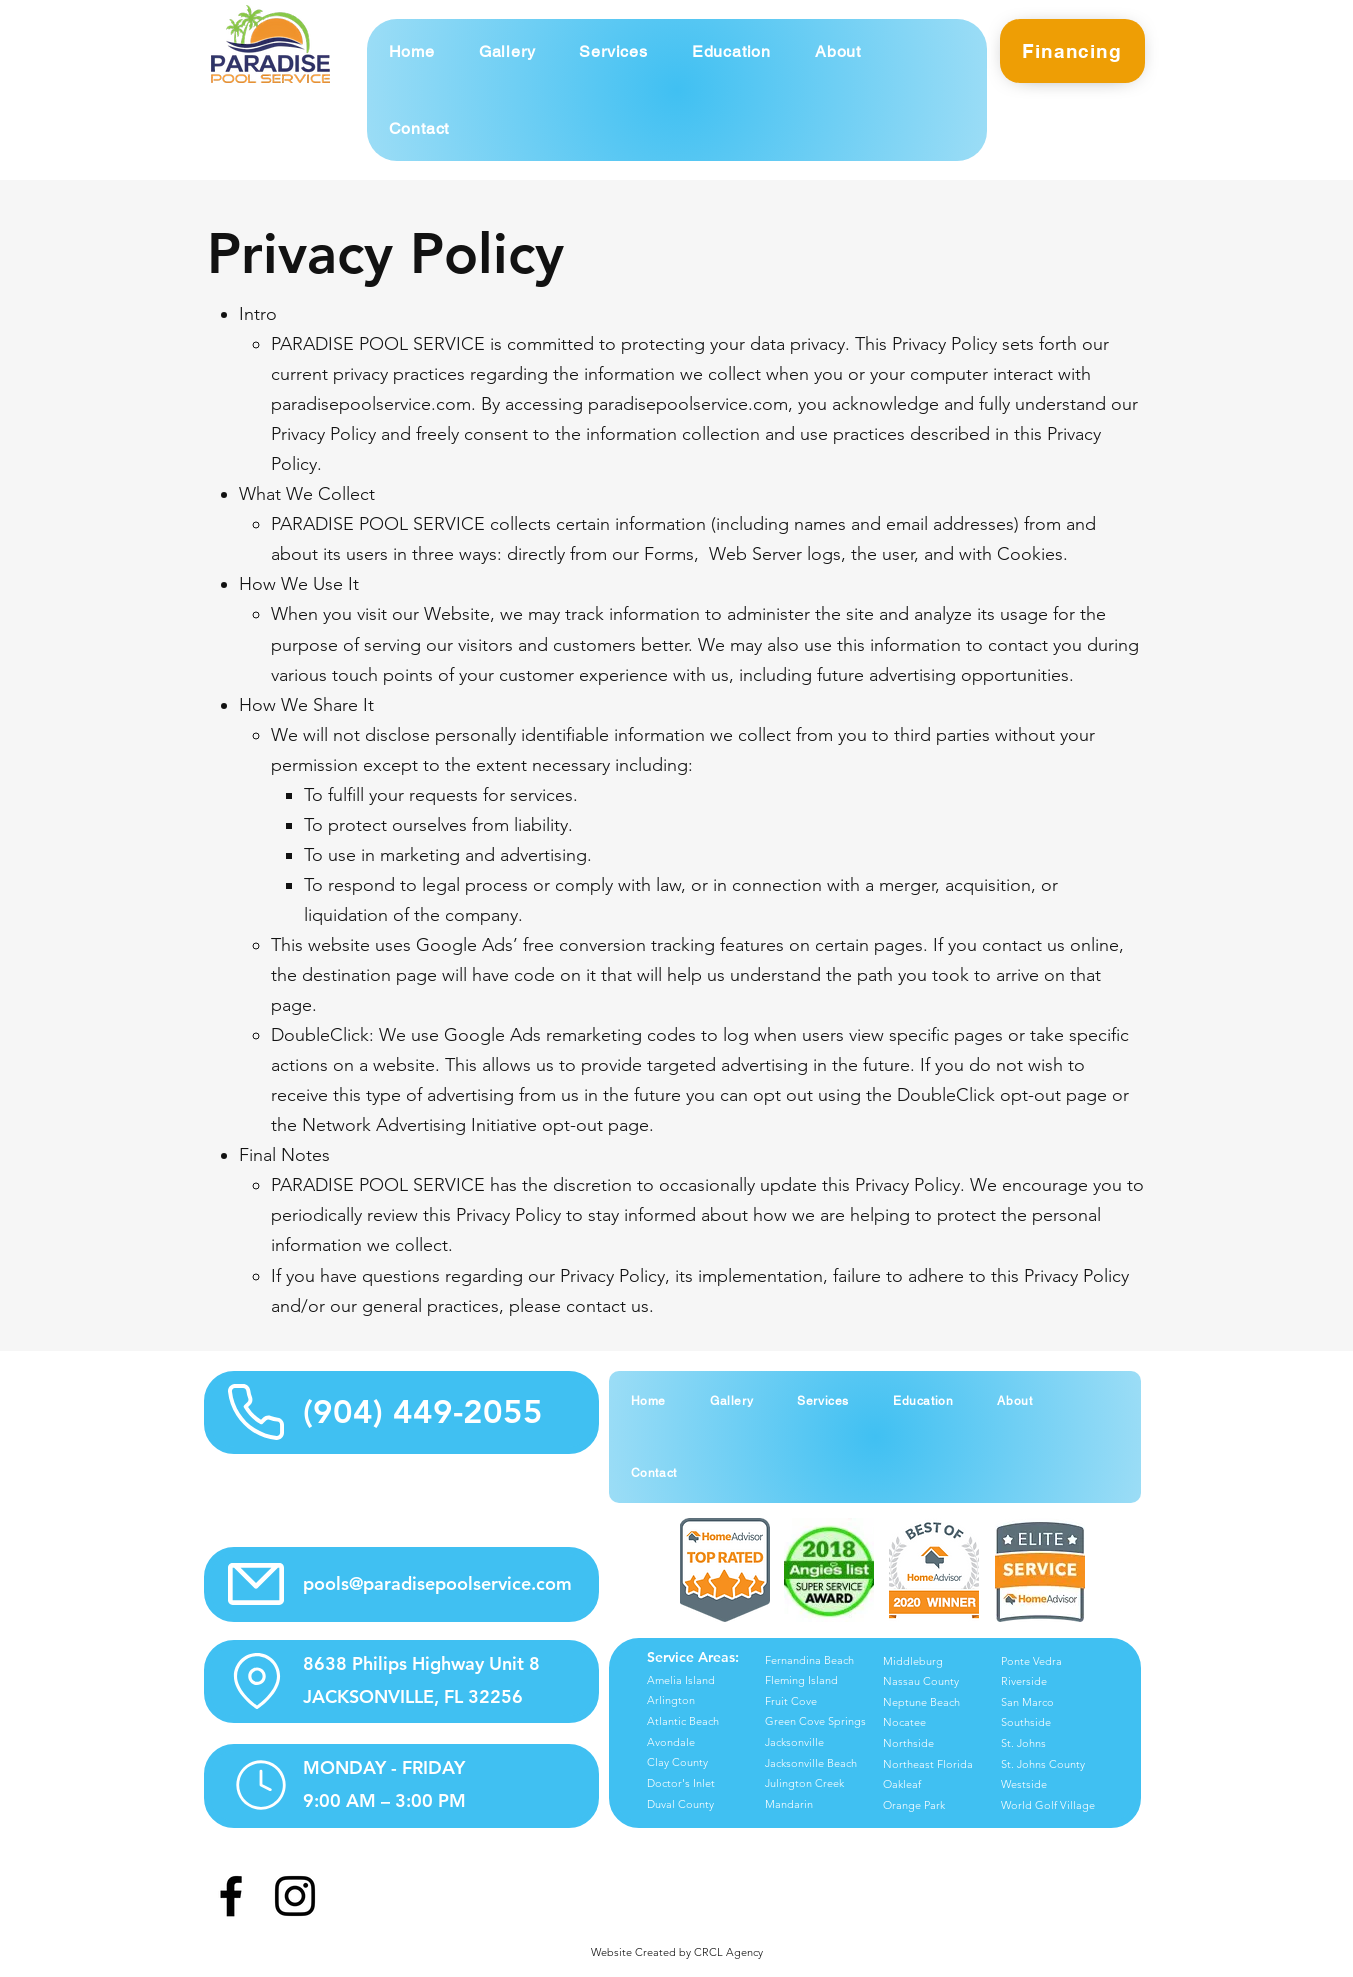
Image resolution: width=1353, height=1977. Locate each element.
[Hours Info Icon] (261, 1785)
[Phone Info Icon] (256, 1412)
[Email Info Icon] (256, 1584)
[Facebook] (231, 1896)
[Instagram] (295, 1896)
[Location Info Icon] (257, 1681)
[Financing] (1072, 51)
